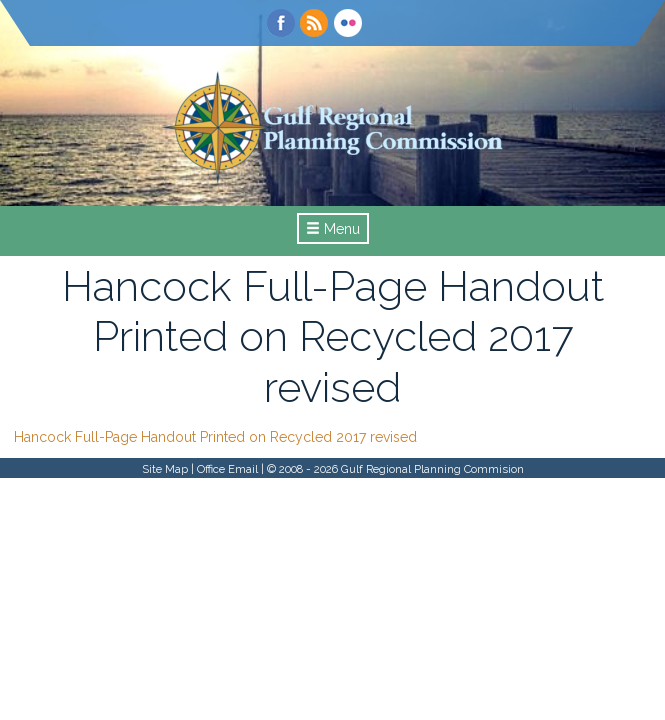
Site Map (165, 469)
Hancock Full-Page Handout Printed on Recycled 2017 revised (215, 437)
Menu (333, 229)
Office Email (227, 469)
